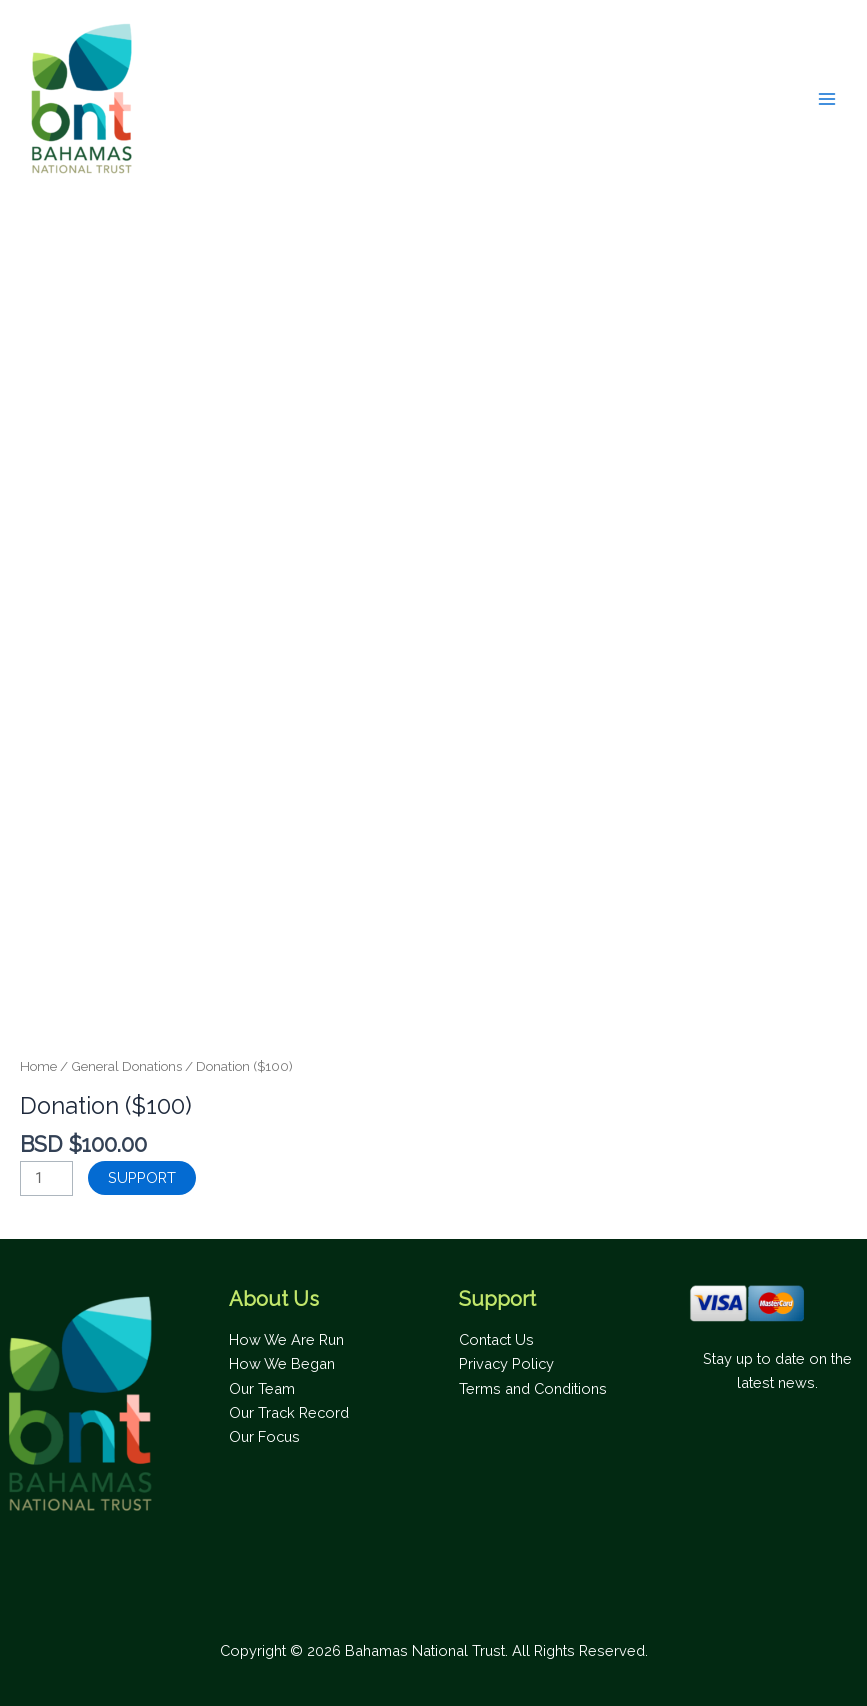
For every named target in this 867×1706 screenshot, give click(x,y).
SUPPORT (142, 1177)
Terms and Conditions (533, 1388)
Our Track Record (289, 1412)
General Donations (126, 1066)
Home (38, 1066)
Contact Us (496, 1339)
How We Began (282, 1363)
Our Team (262, 1388)
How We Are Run (286, 1339)
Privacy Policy (506, 1363)
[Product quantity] (46, 1178)
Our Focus (264, 1436)
